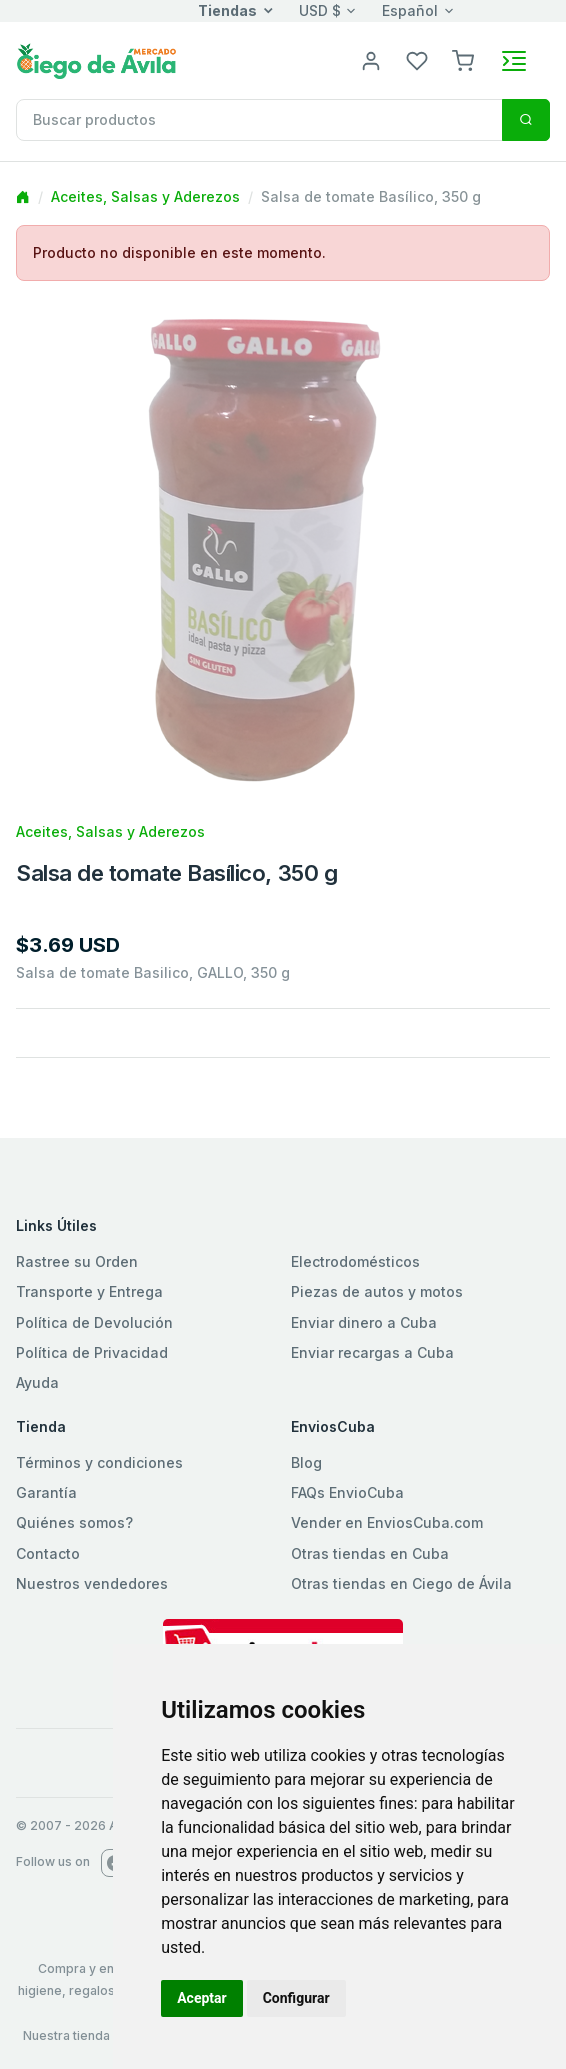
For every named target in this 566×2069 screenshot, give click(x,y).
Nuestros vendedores (92, 1583)
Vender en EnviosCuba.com (387, 1522)
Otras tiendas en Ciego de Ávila (401, 1583)
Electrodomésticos (355, 1261)
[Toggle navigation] (514, 61)
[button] (463, 59)
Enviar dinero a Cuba (364, 1322)
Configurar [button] (296, 1998)
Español (410, 10)
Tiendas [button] (227, 10)
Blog (306, 1462)
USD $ (320, 10)
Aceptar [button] (202, 1998)
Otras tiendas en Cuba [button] (370, 1553)
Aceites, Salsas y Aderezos (145, 196)
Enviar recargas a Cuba (372, 1352)
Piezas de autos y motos (377, 1291)
